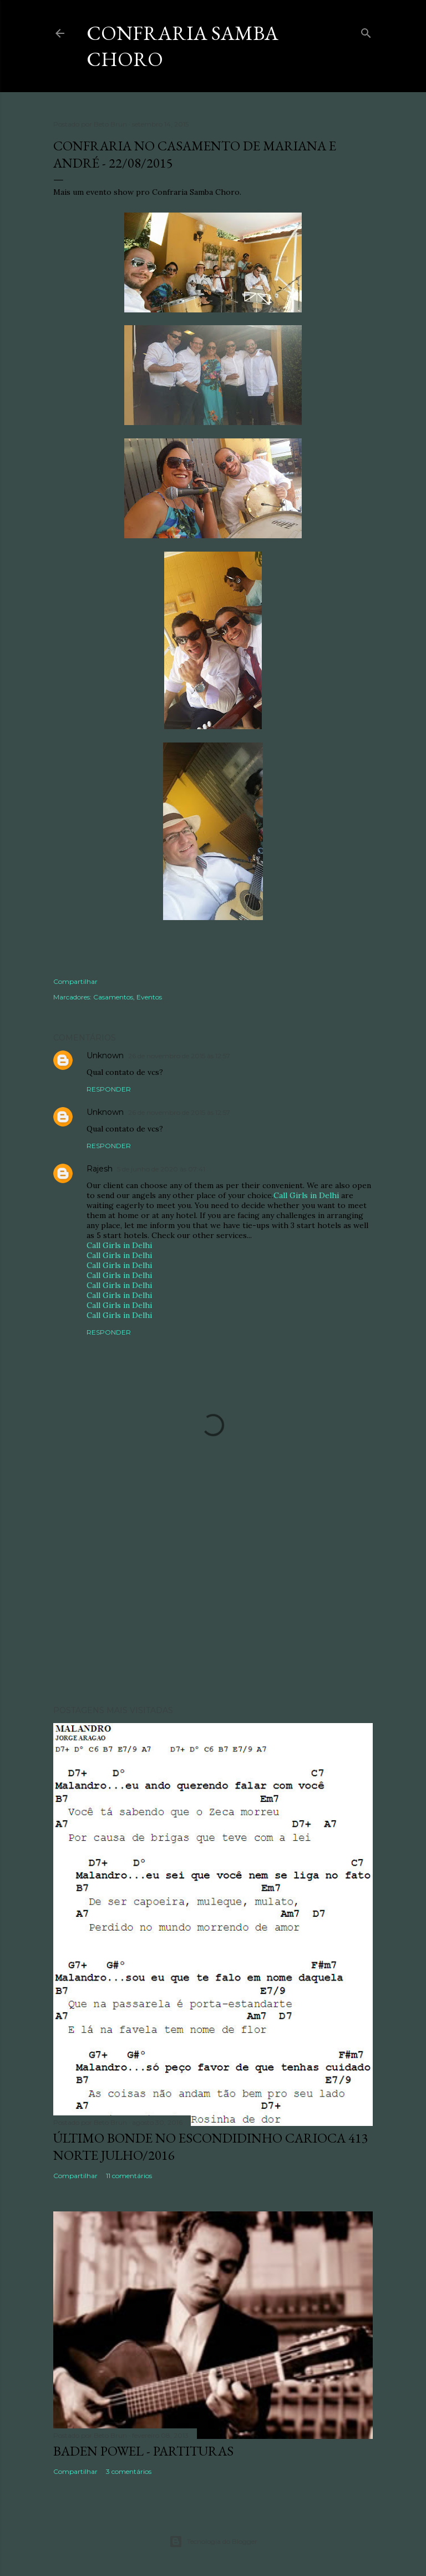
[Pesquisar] (366, 31)
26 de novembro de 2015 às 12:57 (179, 1056)
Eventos (149, 997)
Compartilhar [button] (75, 981)
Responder (109, 1089)
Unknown (105, 1055)
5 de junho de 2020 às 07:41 (161, 1169)
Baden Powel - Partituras (143, 2450)
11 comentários (129, 2175)
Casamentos (113, 997)
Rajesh (100, 1169)
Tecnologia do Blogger (213, 2541)
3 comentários (128, 2471)
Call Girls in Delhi (306, 1195)
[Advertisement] (213, 1600)
